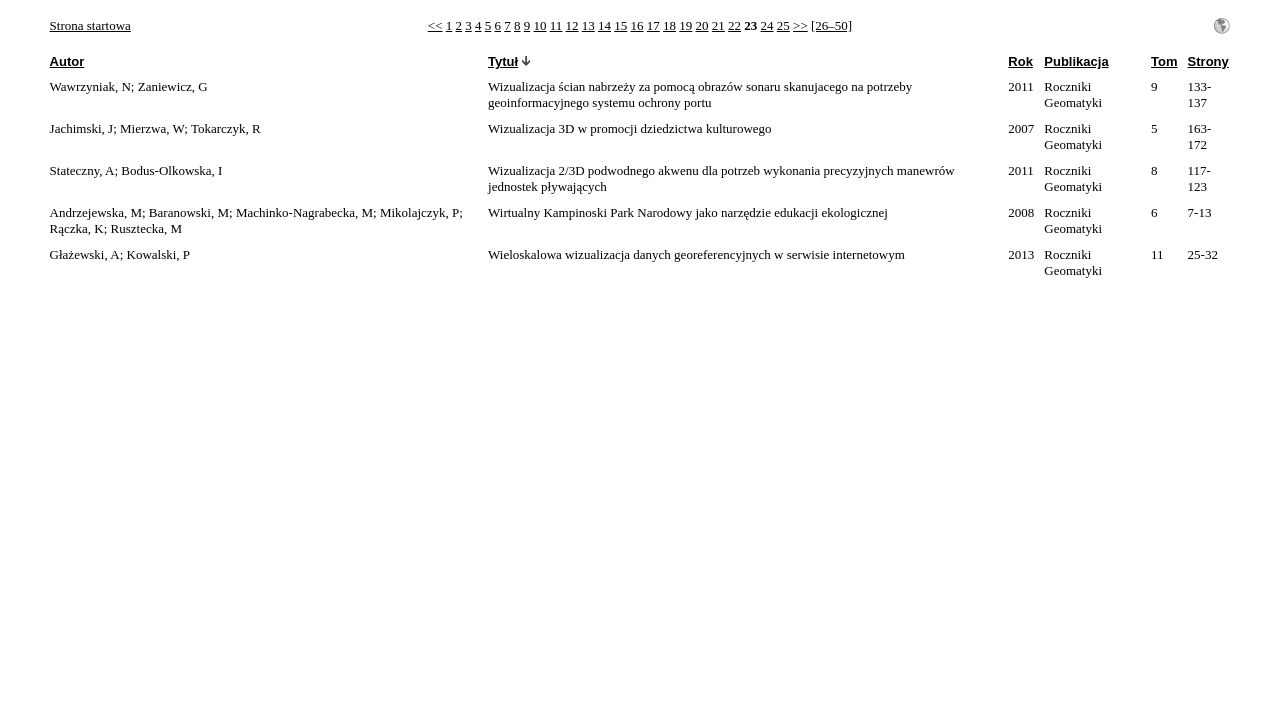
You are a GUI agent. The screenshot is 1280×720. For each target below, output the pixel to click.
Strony (1208, 61)
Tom (1164, 61)
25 (783, 25)
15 (620, 25)
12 (572, 25)
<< (435, 25)
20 (702, 25)
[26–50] (831, 25)
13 (588, 25)
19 (685, 25)
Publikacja (1076, 61)
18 (669, 25)
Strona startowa (90, 25)
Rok (1020, 61)
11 (556, 25)
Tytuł (503, 61)
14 (604, 25)
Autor (67, 61)
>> (800, 25)
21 (718, 25)
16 (637, 25)
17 (653, 25)
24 (767, 25)
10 (540, 25)
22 (734, 25)
